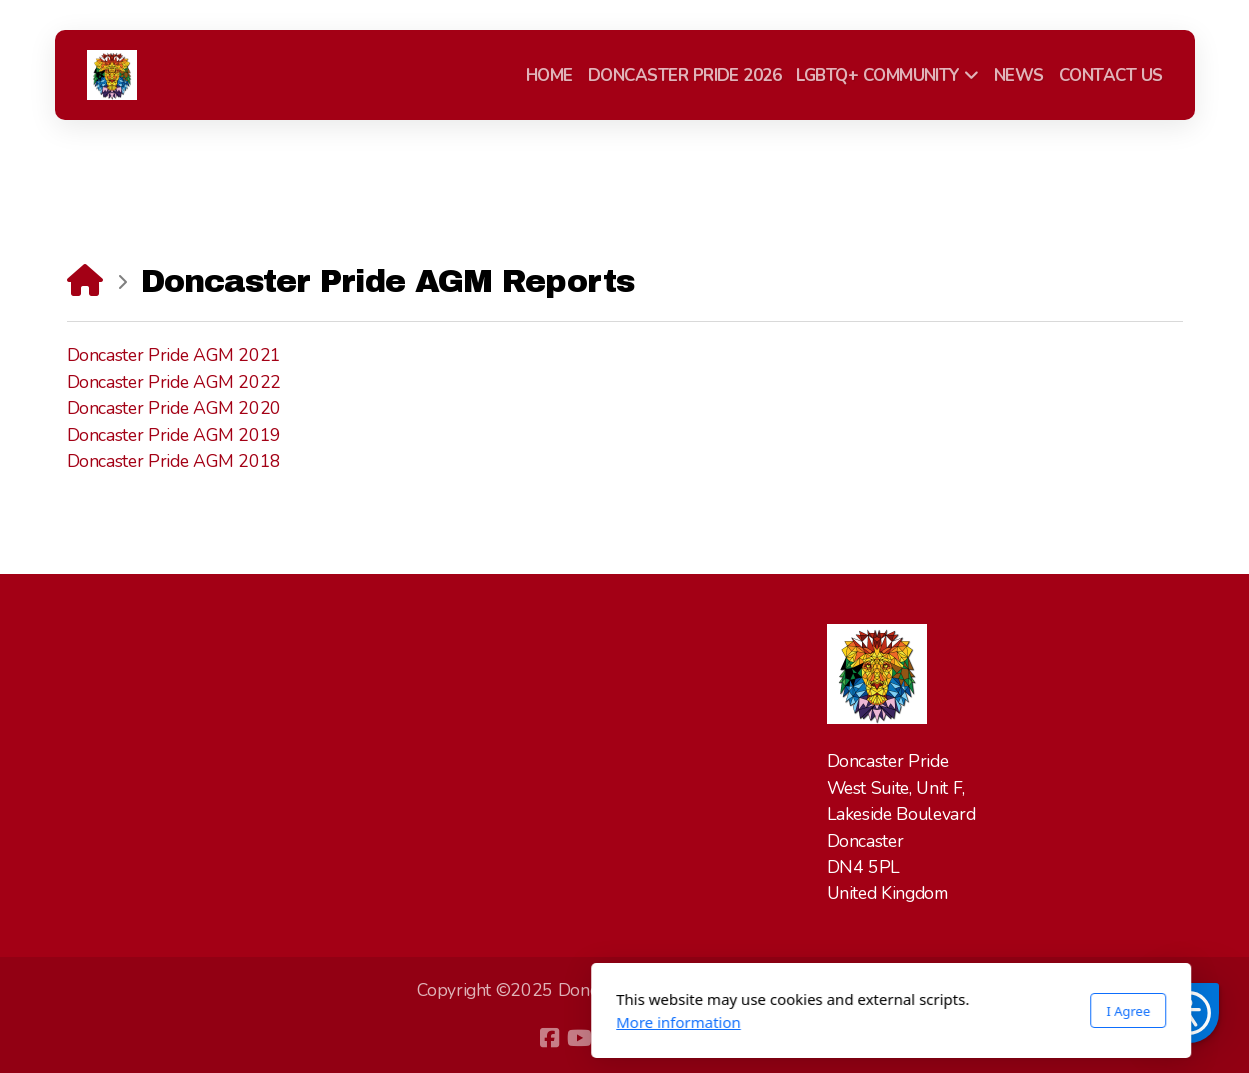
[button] (1189, 1013)
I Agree (862, 1011)
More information (412, 1022)
